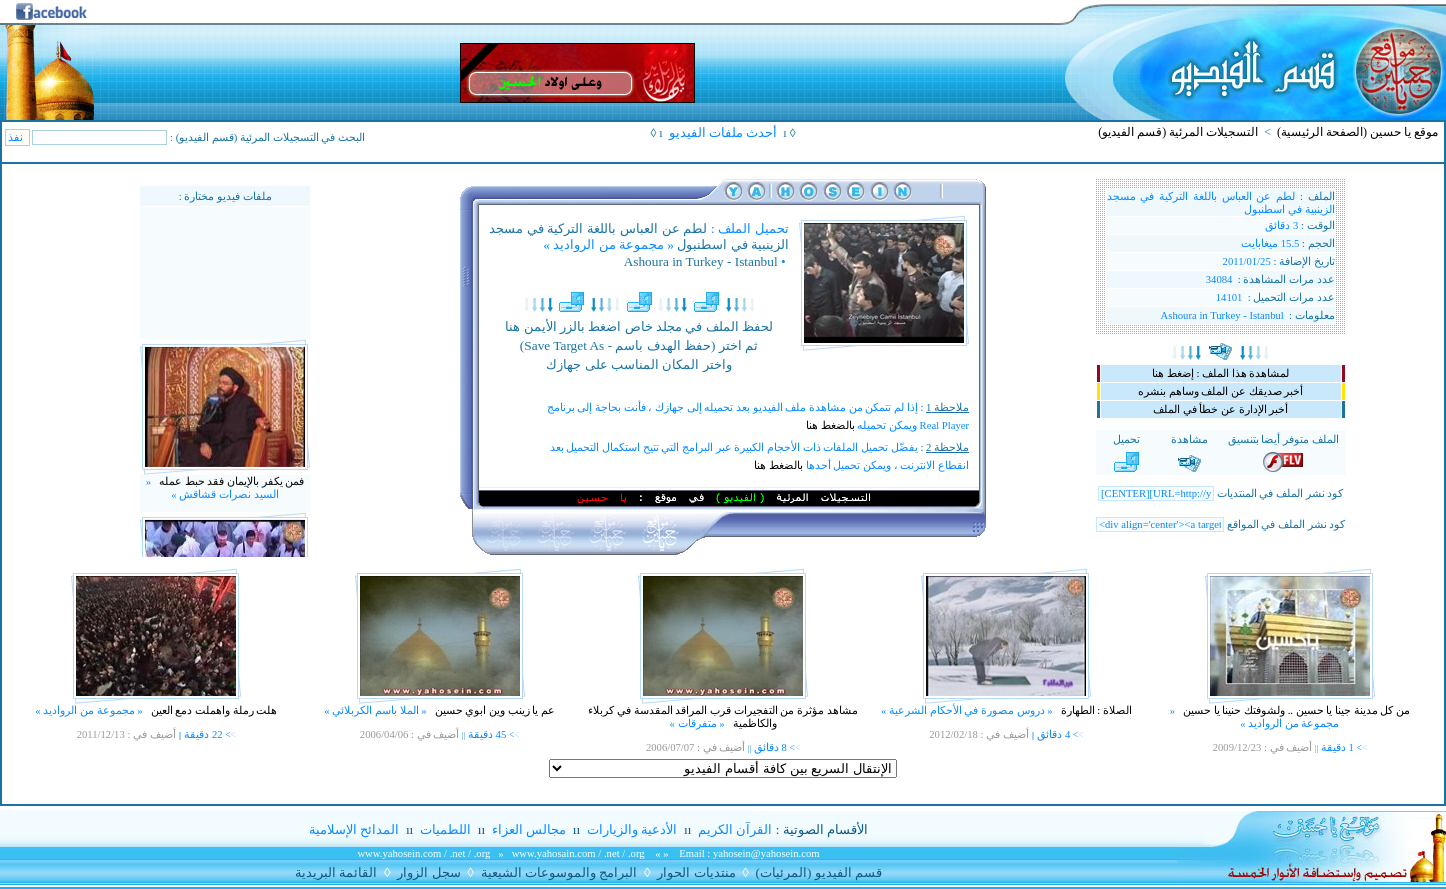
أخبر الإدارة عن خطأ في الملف (1220, 409)
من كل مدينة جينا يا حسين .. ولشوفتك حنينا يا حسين (1295, 710)
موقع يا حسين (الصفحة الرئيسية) (1357, 132)
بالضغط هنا (830, 425)
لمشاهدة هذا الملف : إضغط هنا (1220, 373)
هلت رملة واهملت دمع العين (212, 710)
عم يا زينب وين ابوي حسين (493, 710)
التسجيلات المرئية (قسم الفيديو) (1178, 132)
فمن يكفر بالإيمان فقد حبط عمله (231, 488)
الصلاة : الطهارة (1095, 710)
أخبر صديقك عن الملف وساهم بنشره (1220, 391)
